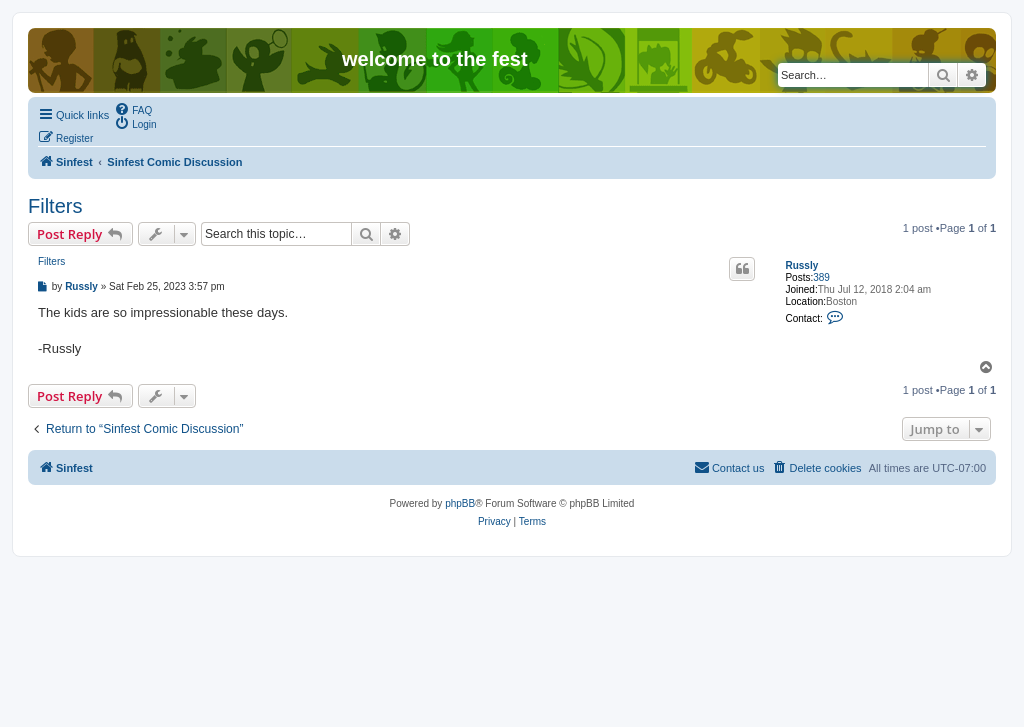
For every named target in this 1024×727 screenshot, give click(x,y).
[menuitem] (133, 109)
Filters (55, 206)
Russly (801, 265)
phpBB (460, 503)
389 (821, 277)
